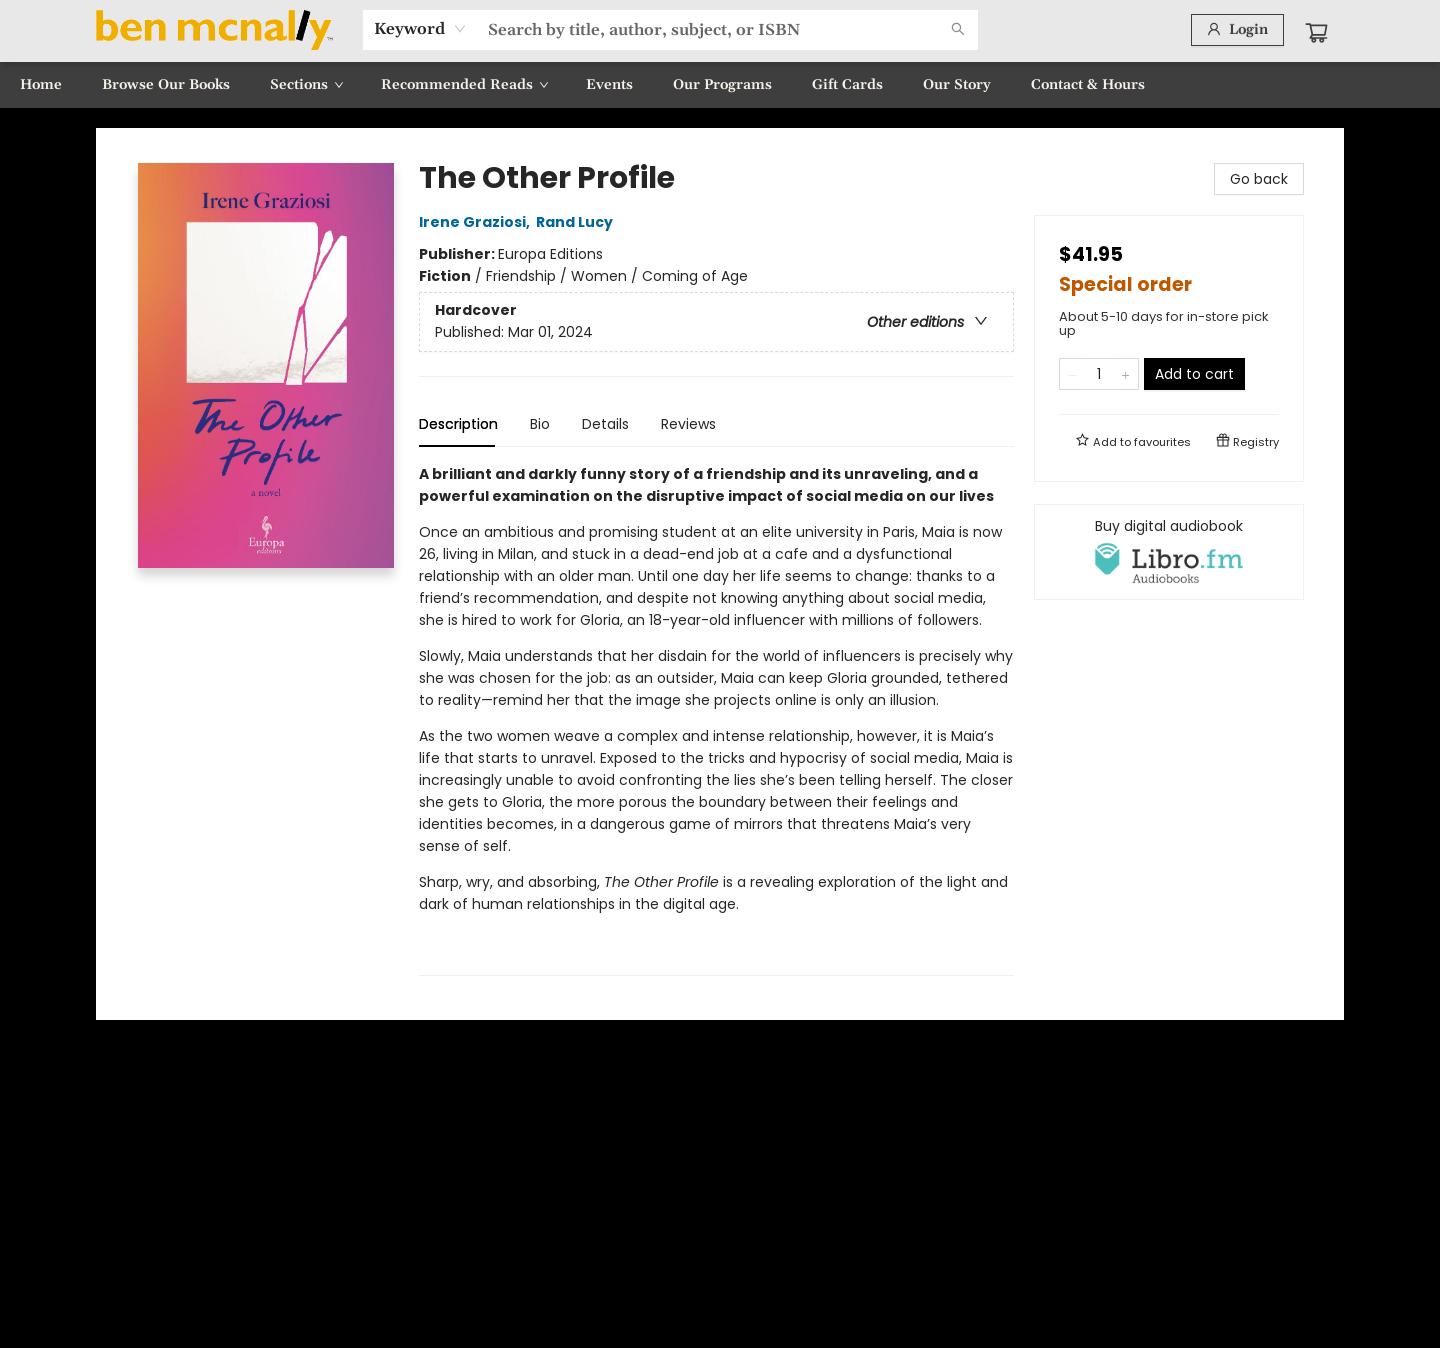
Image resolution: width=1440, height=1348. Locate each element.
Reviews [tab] (688, 424)
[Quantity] (1099, 374)
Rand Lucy (577, 222)
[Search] (958, 30)
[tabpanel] (716, 719)
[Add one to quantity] (1125, 374)
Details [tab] (605, 424)
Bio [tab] (540, 424)
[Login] (1237, 30)
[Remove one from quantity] (1072, 374)
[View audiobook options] (1169, 552)
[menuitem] (41, 85)
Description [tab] (458, 424)
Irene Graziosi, (477, 222)
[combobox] (420, 29)
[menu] (720, 85)
